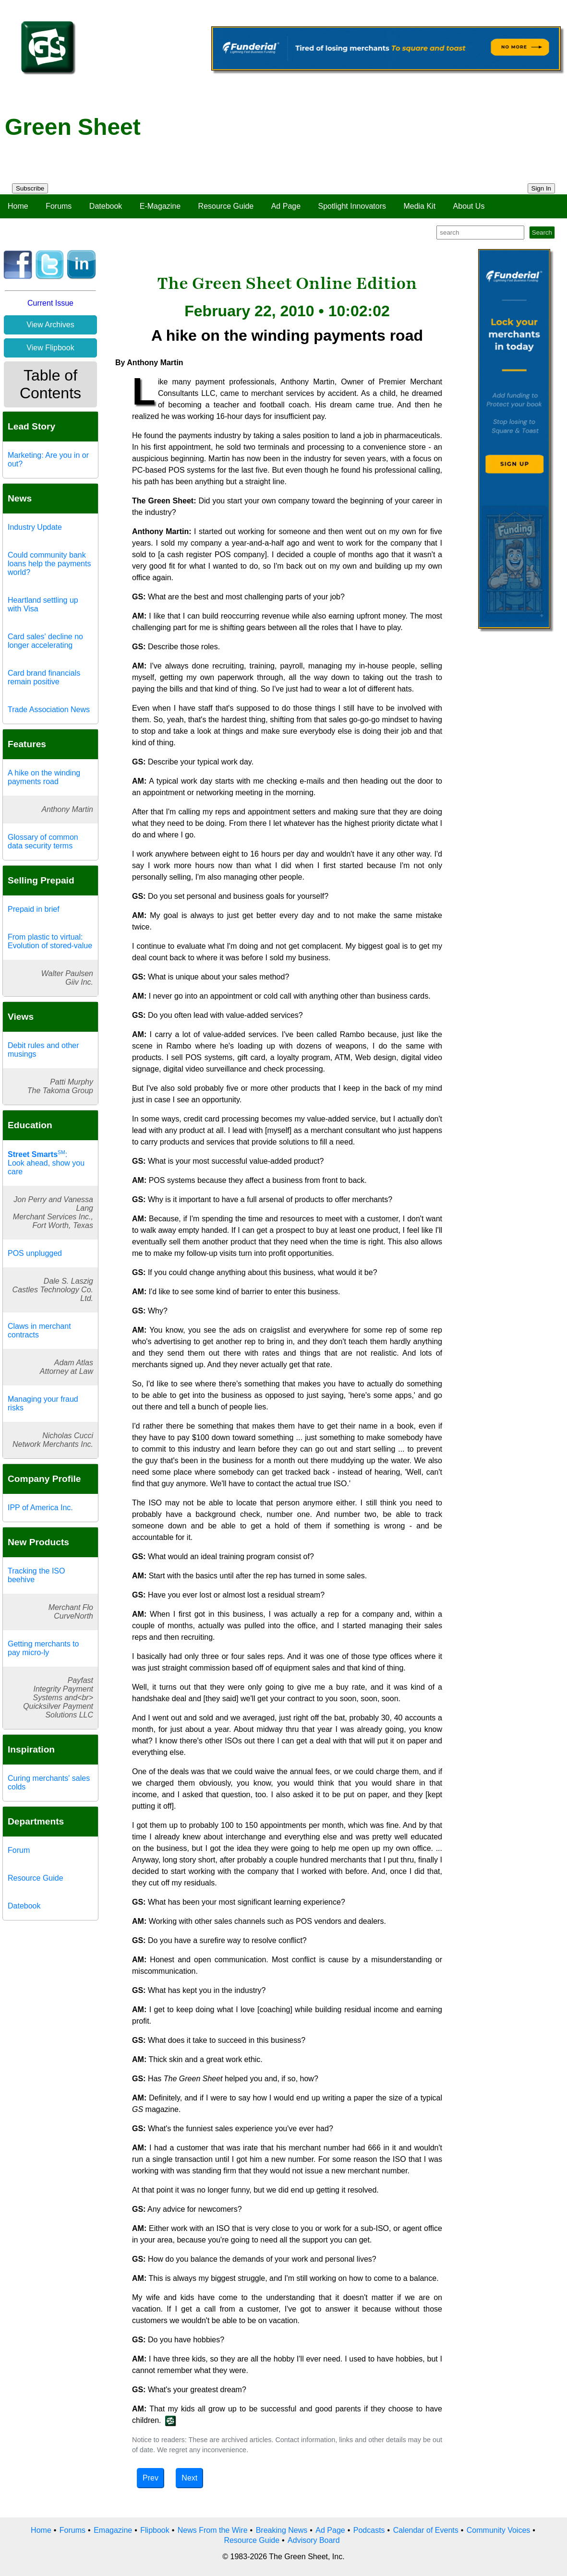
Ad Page (286, 206)
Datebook (105, 206)
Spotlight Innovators (352, 206)
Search (542, 232)
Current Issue (50, 303)
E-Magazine (160, 206)
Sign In (541, 188)
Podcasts (369, 2530)
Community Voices (499, 2530)
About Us (469, 206)
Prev (150, 2478)
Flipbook (154, 2530)
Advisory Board (314, 2540)
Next (189, 2478)
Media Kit (419, 206)
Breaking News (282, 2530)
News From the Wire (213, 2530)
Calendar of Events (425, 2530)
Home (18, 206)
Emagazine (113, 2530)
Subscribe (30, 188)
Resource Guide (226, 206)
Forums (59, 206)
